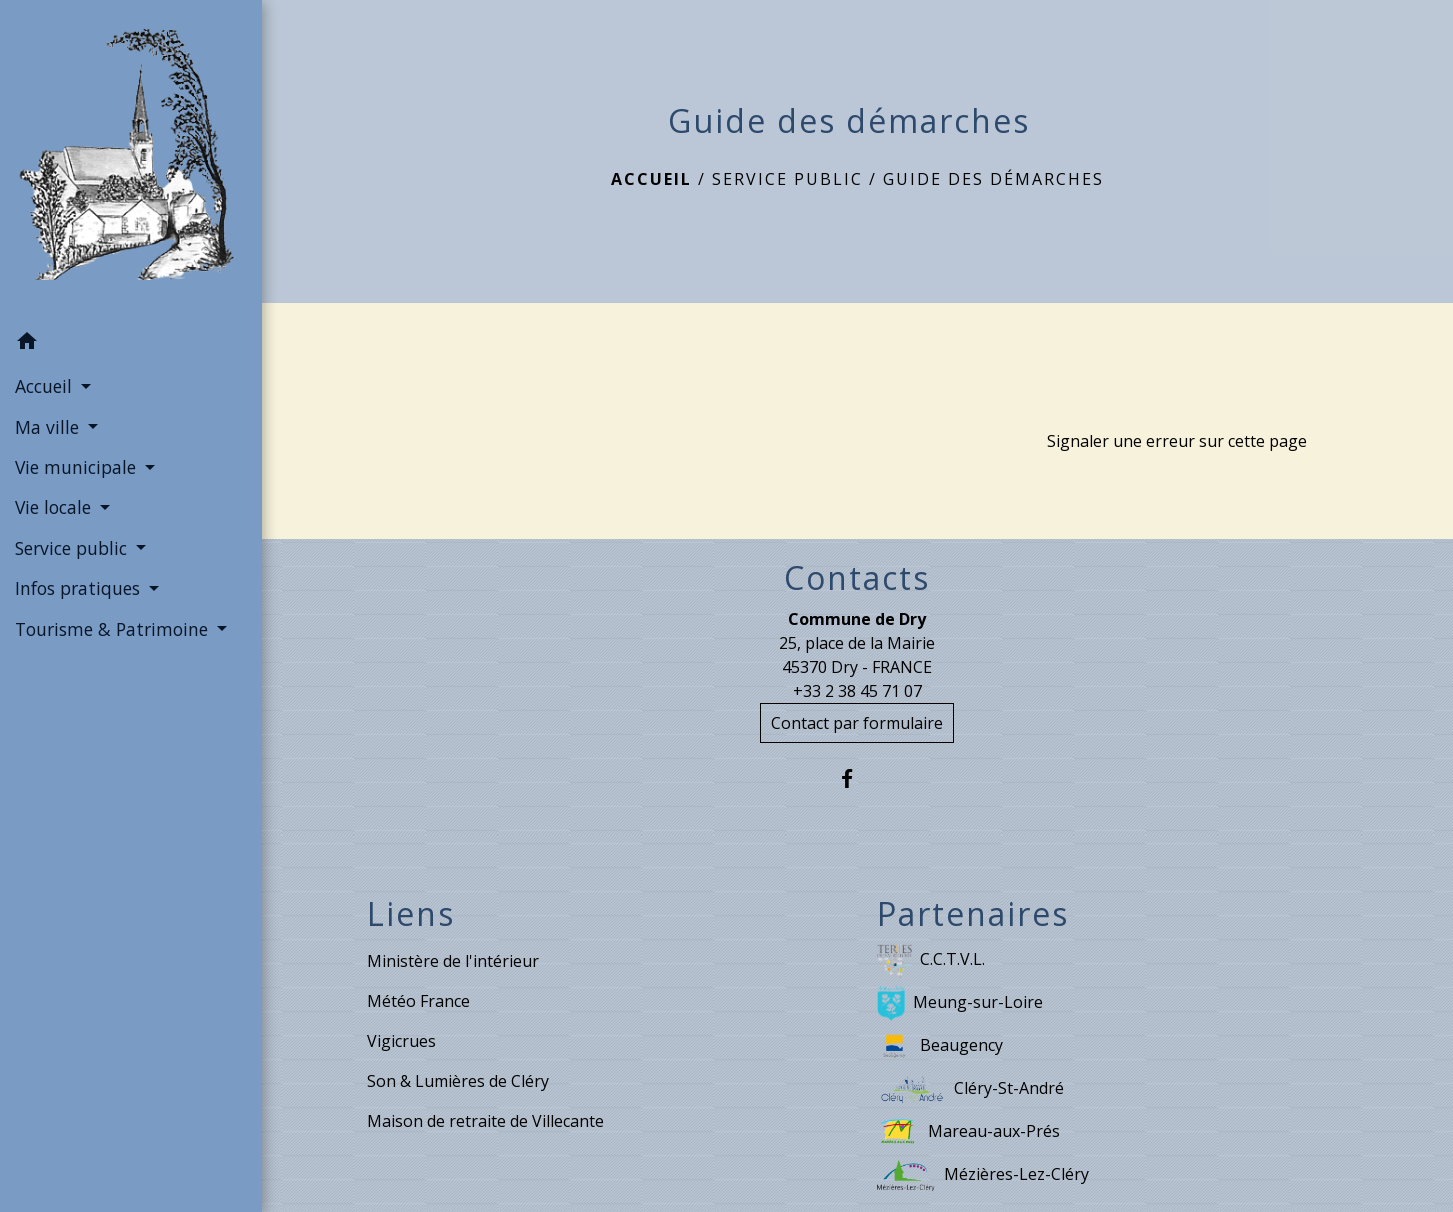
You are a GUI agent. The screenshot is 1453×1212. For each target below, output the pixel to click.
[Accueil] (131, 160)
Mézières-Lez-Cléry (983, 1175)
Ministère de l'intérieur (453, 961)
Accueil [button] (46, 386)
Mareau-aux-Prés (968, 1132)
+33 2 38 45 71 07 (857, 691)
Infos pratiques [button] (80, 588)
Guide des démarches (993, 179)
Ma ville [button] (49, 427)
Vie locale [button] (55, 507)
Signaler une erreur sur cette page (1177, 441)
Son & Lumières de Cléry (458, 1081)
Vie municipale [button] (78, 467)
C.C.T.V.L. (931, 960)
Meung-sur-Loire (959, 1003)
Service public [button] (73, 548)
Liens (411, 914)
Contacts (857, 578)
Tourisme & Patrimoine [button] (114, 629)
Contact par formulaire (857, 723)
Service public (787, 179)
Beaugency (940, 1046)
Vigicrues (401, 1041)
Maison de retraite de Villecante (485, 1121)
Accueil (651, 179)
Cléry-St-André (970, 1089)
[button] (131, 344)
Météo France (418, 1001)
